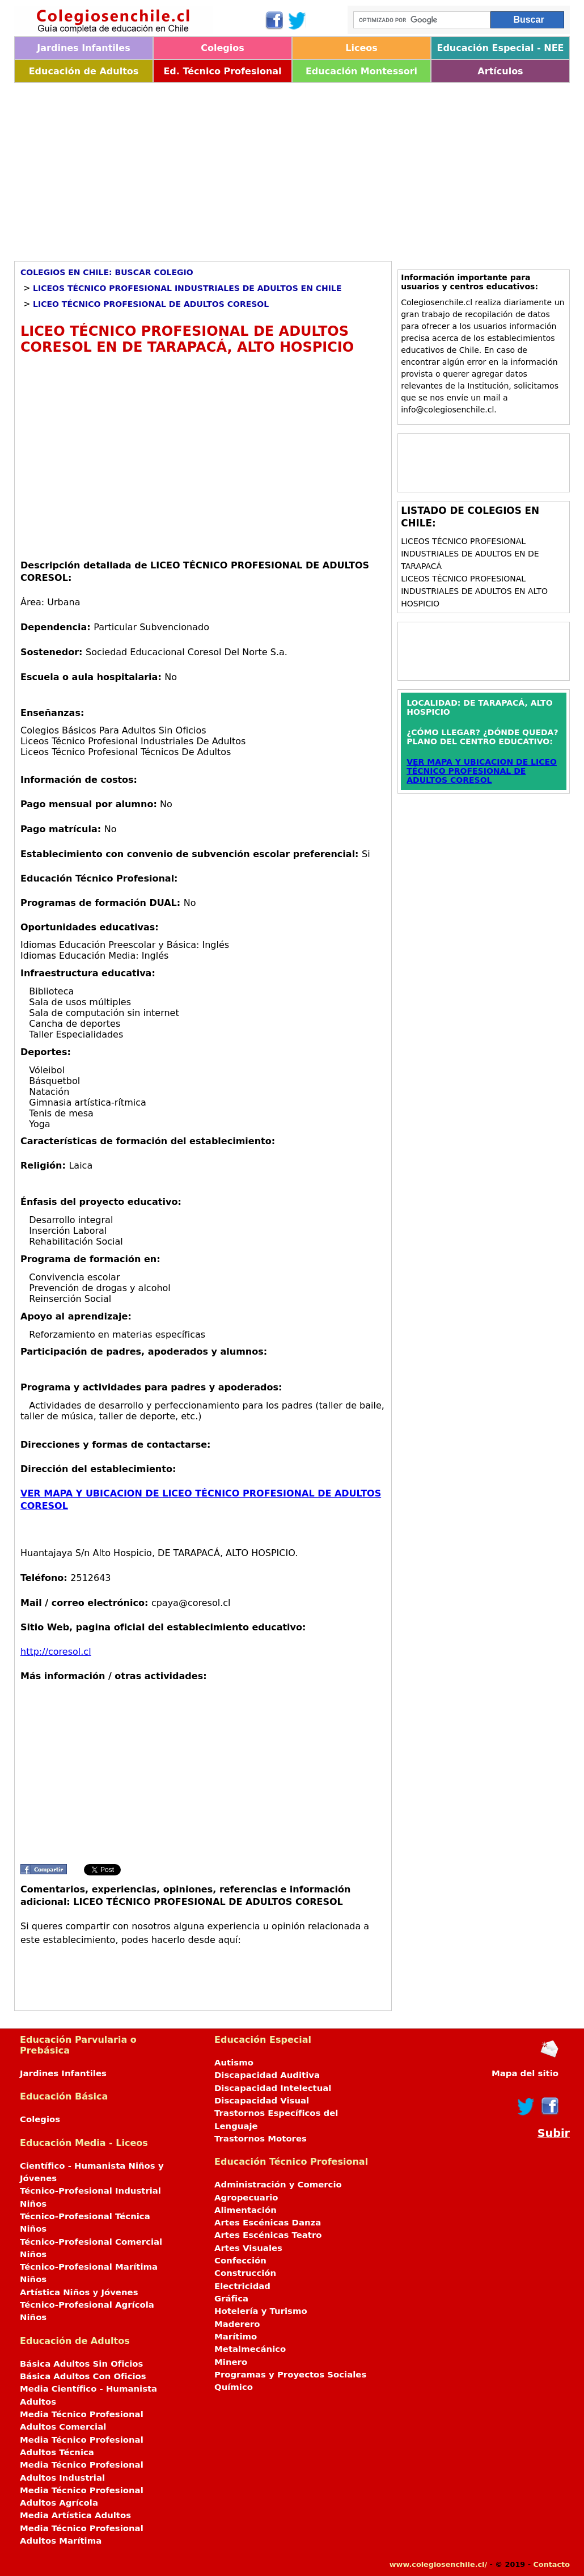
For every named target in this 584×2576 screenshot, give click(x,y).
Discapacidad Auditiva (267, 2075)
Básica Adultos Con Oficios (83, 2376)
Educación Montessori (361, 71)
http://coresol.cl (55, 1651)
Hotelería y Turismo (260, 2311)
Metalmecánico (250, 2349)
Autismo (233, 2063)
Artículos (500, 71)
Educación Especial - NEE (500, 48)
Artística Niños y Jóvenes (79, 2292)
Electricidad (242, 2286)
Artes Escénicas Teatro (268, 2235)
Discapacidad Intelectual (272, 2088)
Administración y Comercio (278, 2184)
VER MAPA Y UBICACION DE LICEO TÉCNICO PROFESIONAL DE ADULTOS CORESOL (482, 771)
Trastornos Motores (260, 2139)
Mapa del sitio (525, 2073)
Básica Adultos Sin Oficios (81, 2364)
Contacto (551, 2564)
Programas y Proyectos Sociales (290, 2375)
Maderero (237, 2324)
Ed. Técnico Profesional (222, 71)
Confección (240, 2260)
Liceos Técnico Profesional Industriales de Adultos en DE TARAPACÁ (470, 554)
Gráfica (231, 2298)
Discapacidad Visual (261, 2101)
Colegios (222, 48)
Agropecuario (246, 2198)
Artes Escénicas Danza (267, 2222)
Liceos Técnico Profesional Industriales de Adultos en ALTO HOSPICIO (474, 591)
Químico (233, 2387)
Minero (230, 2362)
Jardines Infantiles (83, 48)
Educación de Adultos (84, 71)
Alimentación (245, 2210)
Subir (554, 2133)
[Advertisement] (292, 167)
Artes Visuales (248, 2248)
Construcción (245, 2273)
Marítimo (235, 2337)
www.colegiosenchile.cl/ (438, 2564)
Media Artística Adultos (75, 2515)
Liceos (361, 48)
